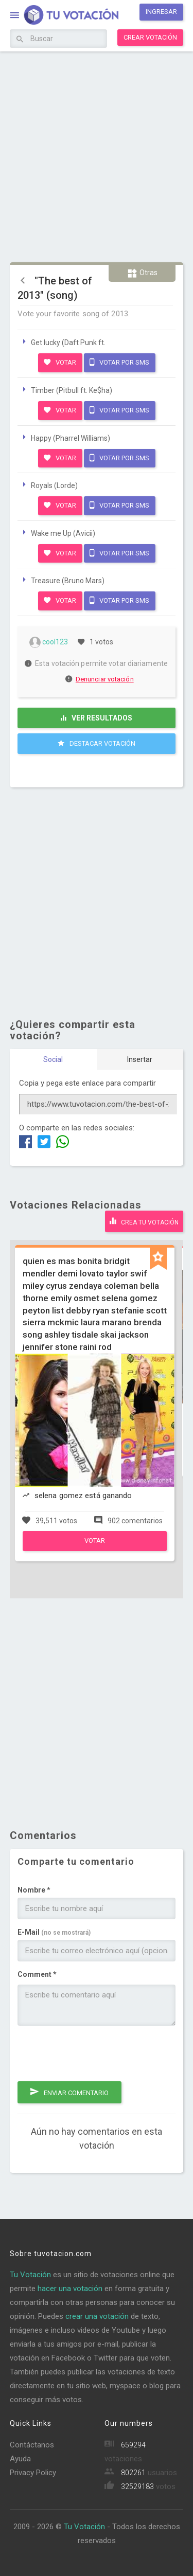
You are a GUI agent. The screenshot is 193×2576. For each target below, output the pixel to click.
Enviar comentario (69, 2091)
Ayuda (20, 2458)
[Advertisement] (96, 155)
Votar (60, 362)
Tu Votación (30, 2274)
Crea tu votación (144, 1221)
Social (53, 1059)
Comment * (37, 1974)
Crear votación (150, 37)
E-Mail (54, 1932)
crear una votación (97, 2316)
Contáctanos (32, 2444)
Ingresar (161, 11)
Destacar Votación (96, 743)
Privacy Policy (33, 2472)
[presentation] (95, 2053)
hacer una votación (70, 2288)
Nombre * (33, 1890)
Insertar (139, 1059)
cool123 (48, 642)
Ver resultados (96, 718)
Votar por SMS (119, 362)
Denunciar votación (100, 679)
